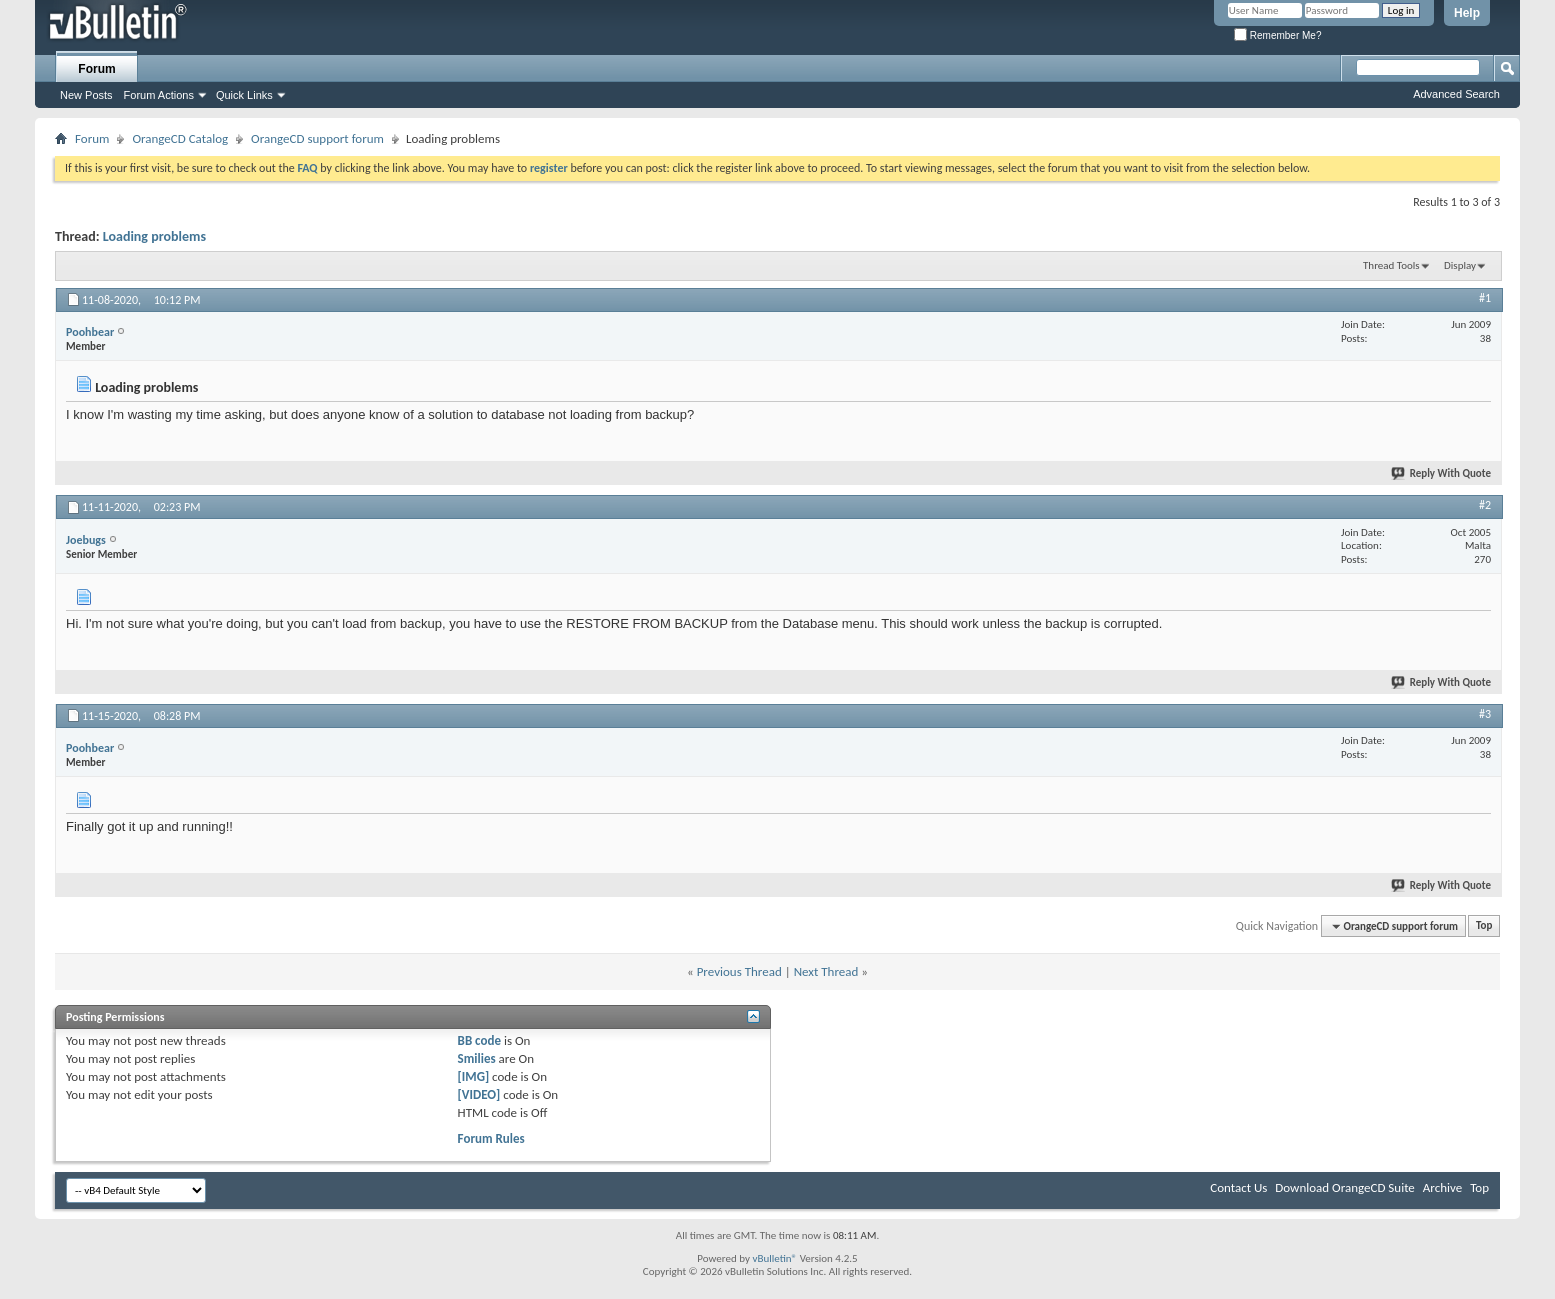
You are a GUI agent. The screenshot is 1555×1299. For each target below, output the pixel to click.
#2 (1485, 505)
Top (1484, 926)
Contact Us (1238, 1187)
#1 (1485, 298)
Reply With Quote (1442, 473)
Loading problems (154, 236)
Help (1467, 13)
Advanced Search (1456, 94)
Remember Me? (1277, 35)
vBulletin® (774, 1258)
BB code (479, 1040)
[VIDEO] (479, 1094)
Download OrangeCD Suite (1345, 1187)
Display (1460, 265)
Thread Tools (1391, 265)
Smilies (477, 1058)
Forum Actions (159, 95)
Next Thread (826, 971)
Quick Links (244, 95)
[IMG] (474, 1076)
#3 (1485, 714)
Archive (1442, 1187)
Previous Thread (739, 971)
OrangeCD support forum (317, 138)
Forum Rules (491, 1138)
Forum (96, 69)
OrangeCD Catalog (180, 138)
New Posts (86, 95)
